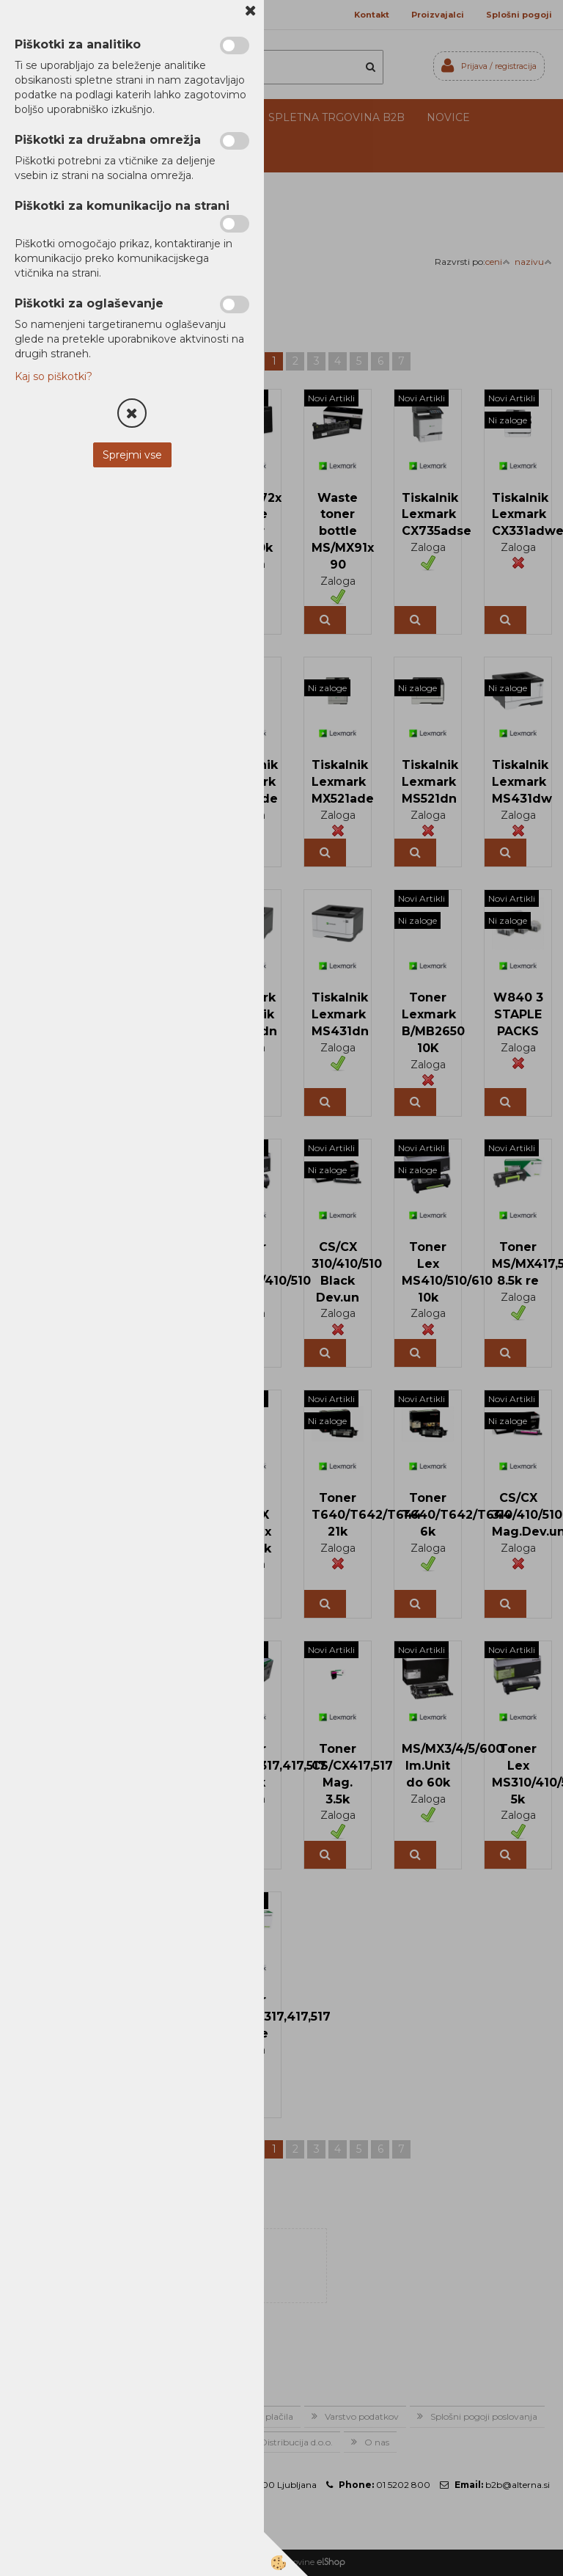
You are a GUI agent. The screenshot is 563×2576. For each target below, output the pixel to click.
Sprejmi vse (132, 454)
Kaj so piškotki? (53, 376)
